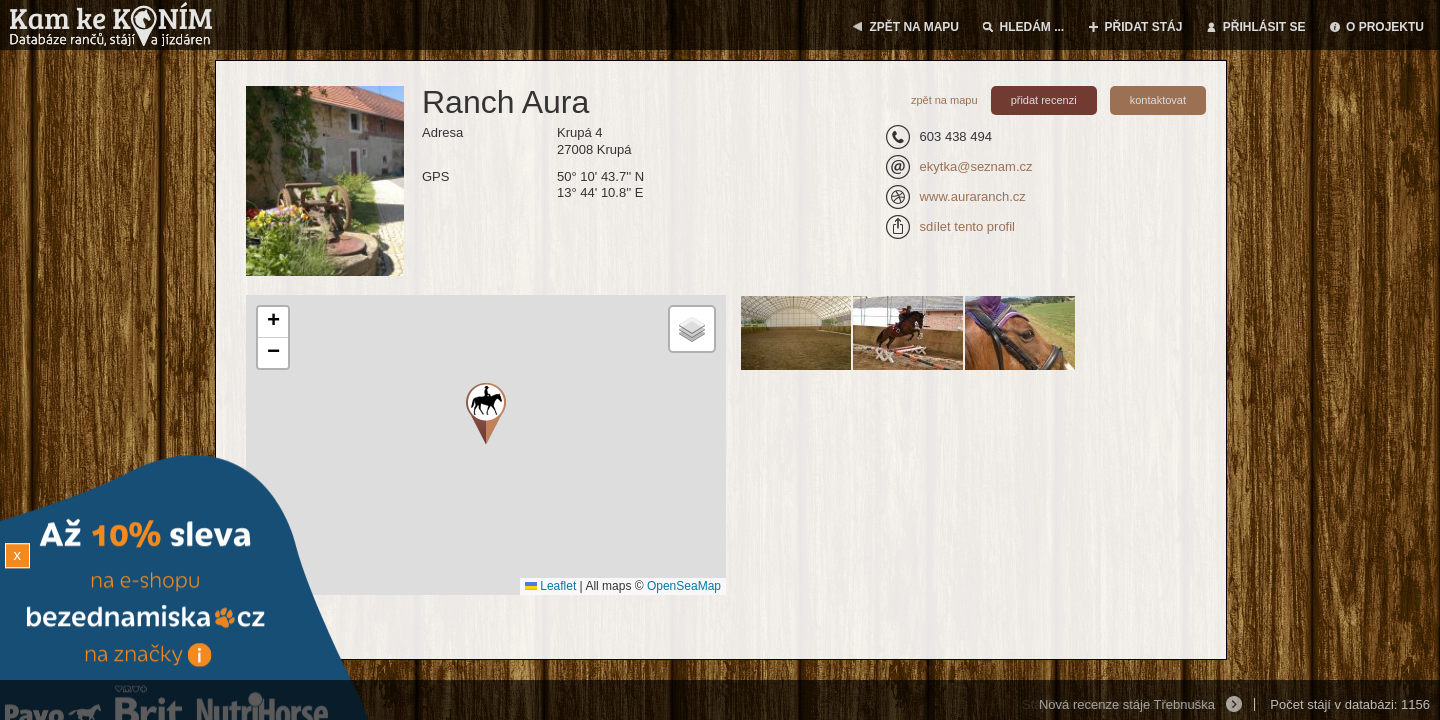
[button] (273, 322)
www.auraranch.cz (973, 196)
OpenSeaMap (684, 586)
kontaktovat (1158, 100)
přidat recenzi (1044, 100)
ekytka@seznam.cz (976, 166)
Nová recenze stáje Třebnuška (1127, 704)
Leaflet (550, 586)
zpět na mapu (944, 100)
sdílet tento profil (967, 226)
